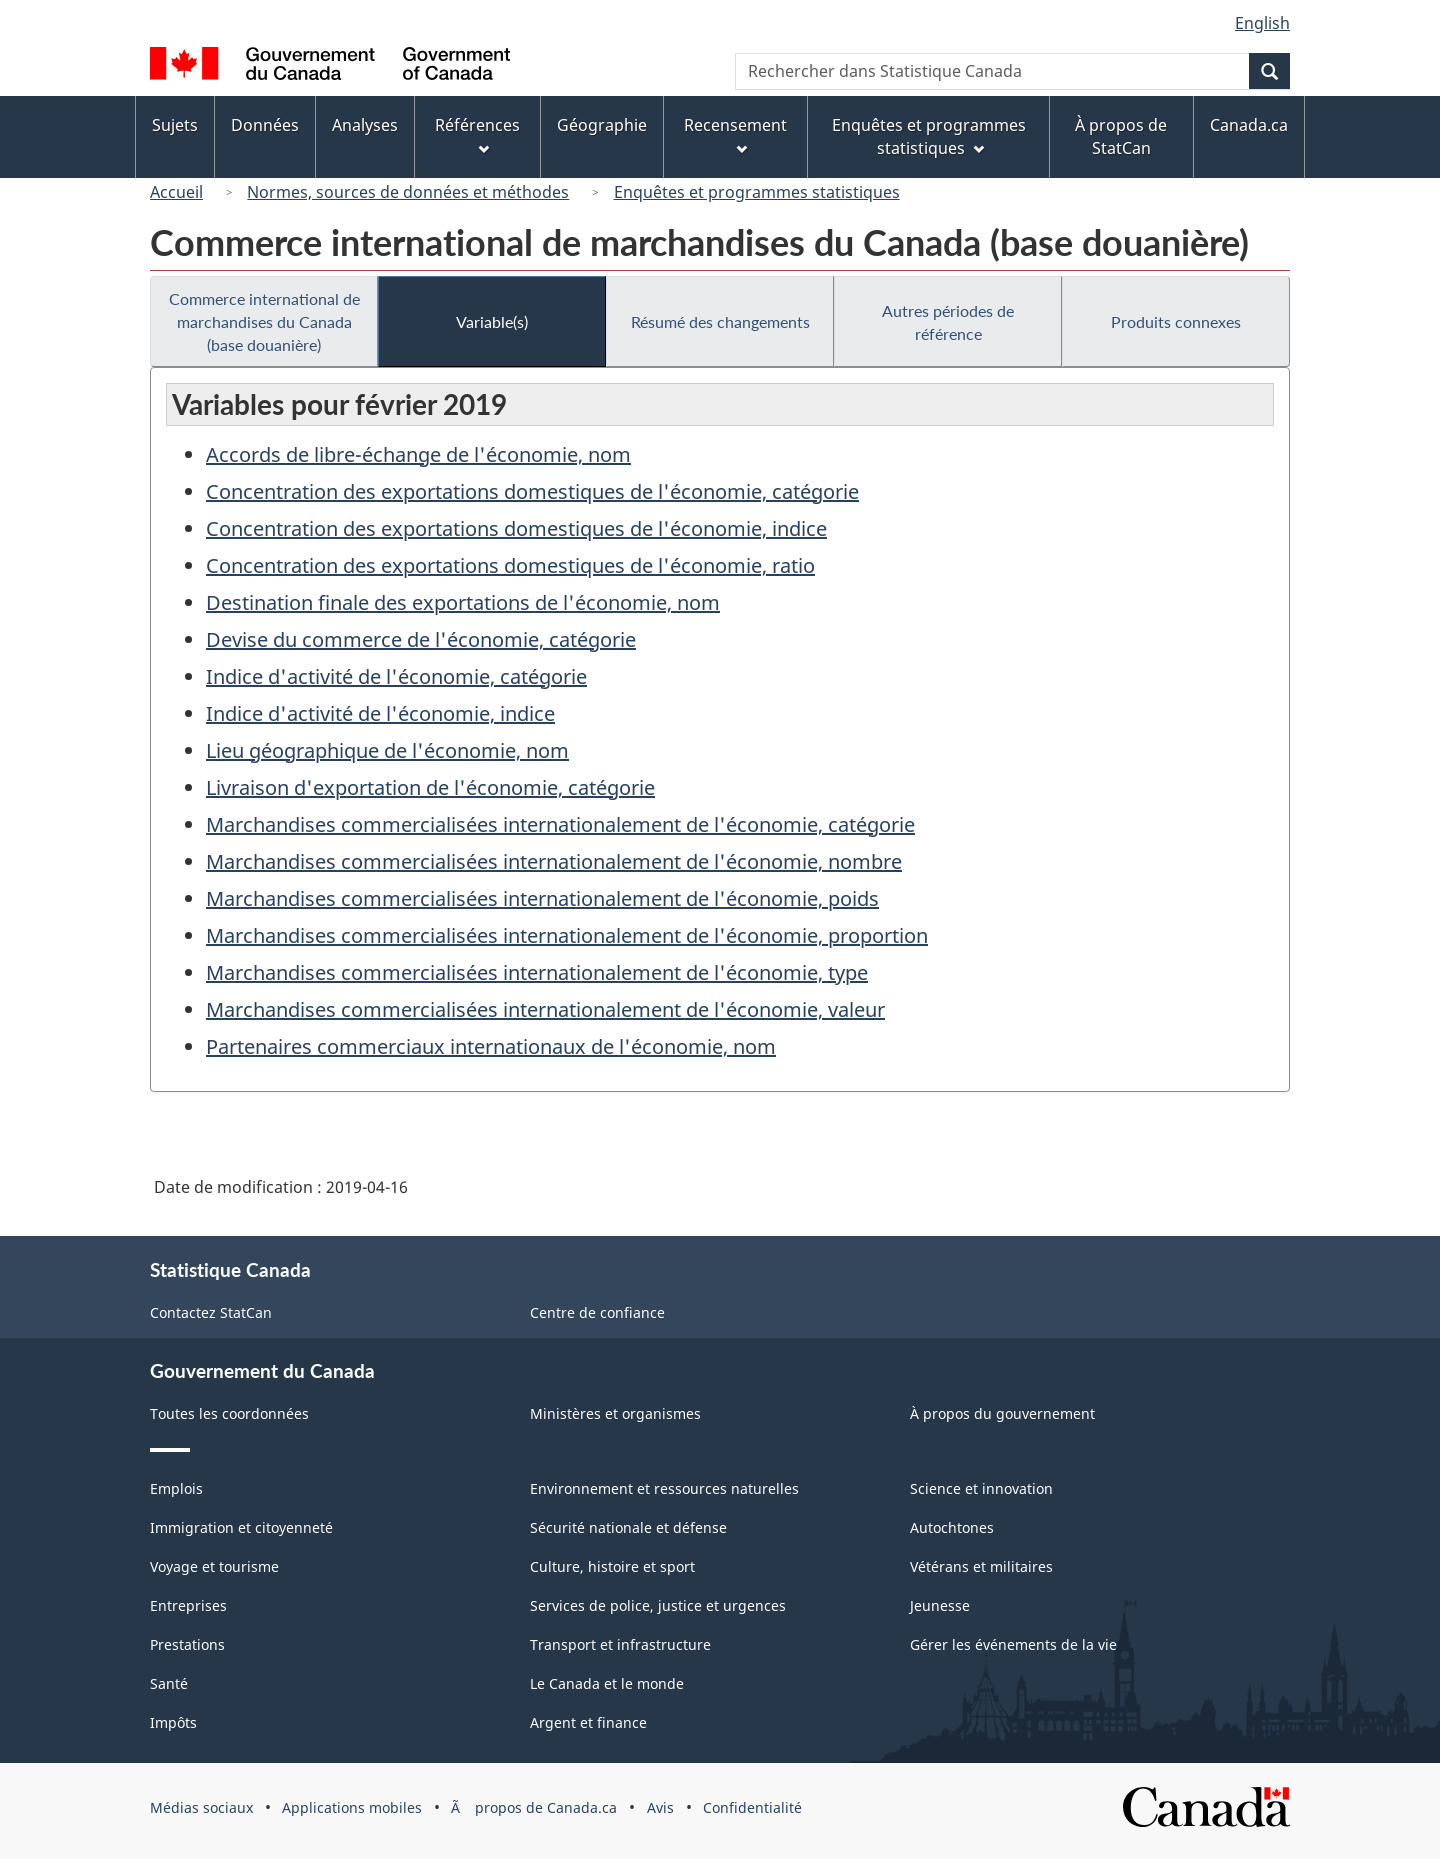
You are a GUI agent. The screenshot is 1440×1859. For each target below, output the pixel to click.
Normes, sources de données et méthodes (408, 192)
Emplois (176, 1488)
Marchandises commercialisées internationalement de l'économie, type (537, 972)
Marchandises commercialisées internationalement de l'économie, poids (542, 898)
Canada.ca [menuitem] (1249, 125)
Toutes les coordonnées (229, 1413)
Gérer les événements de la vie (1013, 1644)
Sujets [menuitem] (175, 125)
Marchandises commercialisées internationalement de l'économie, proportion (567, 935)
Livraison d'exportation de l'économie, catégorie (430, 787)
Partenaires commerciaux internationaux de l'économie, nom (491, 1046)
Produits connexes (1176, 321)
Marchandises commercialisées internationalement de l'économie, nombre (554, 861)
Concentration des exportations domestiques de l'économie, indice (516, 528)
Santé (169, 1683)
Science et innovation (981, 1488)
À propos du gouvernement (1002, 1413)
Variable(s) (492, 321)
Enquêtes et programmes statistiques (757, 192)
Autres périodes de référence (948, 322)
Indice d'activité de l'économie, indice (380, 713)
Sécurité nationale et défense (628, 1527)
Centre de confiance (597, 1312)
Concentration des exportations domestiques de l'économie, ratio (510, 565)
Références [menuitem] (477, 134)
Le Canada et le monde (607, 1683)
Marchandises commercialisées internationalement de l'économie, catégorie (560, 824)
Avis (660, 1807)
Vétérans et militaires (981, 1566)
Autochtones (952, 1527)
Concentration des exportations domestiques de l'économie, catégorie (532, 491)
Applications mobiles (352, 1807)
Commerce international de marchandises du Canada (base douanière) (264, 321)
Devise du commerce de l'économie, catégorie (421, 639)
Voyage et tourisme (214, 1566)
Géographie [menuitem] (602, 125)
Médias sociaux (201, 1807)
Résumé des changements (720, 321)
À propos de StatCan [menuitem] (1121, 136)
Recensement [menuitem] (735, 134)
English (1262, 23)
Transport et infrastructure (620, 1644)
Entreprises (188, 1605)
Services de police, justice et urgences (658, 1605)
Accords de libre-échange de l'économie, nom (418, 454)
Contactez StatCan (211, 1312)
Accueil (176, 192)
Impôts (173, 1722)
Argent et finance (588, 1722)
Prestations (187, 1644)
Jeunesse (940, 1605)
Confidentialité (752, 1807)
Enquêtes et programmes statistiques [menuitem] (929, 136)
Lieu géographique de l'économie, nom (387, 750)
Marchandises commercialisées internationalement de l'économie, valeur (545, 1009)
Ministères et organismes (615, 1413)
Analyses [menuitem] (365, 125)
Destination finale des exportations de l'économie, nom (463, 602)
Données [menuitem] (265, 125)
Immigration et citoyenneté (241, 1527)
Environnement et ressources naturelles (664, 1488)
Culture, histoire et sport (612, 1566)
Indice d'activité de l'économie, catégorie (396, 676)
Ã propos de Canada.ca (534, 1807)
